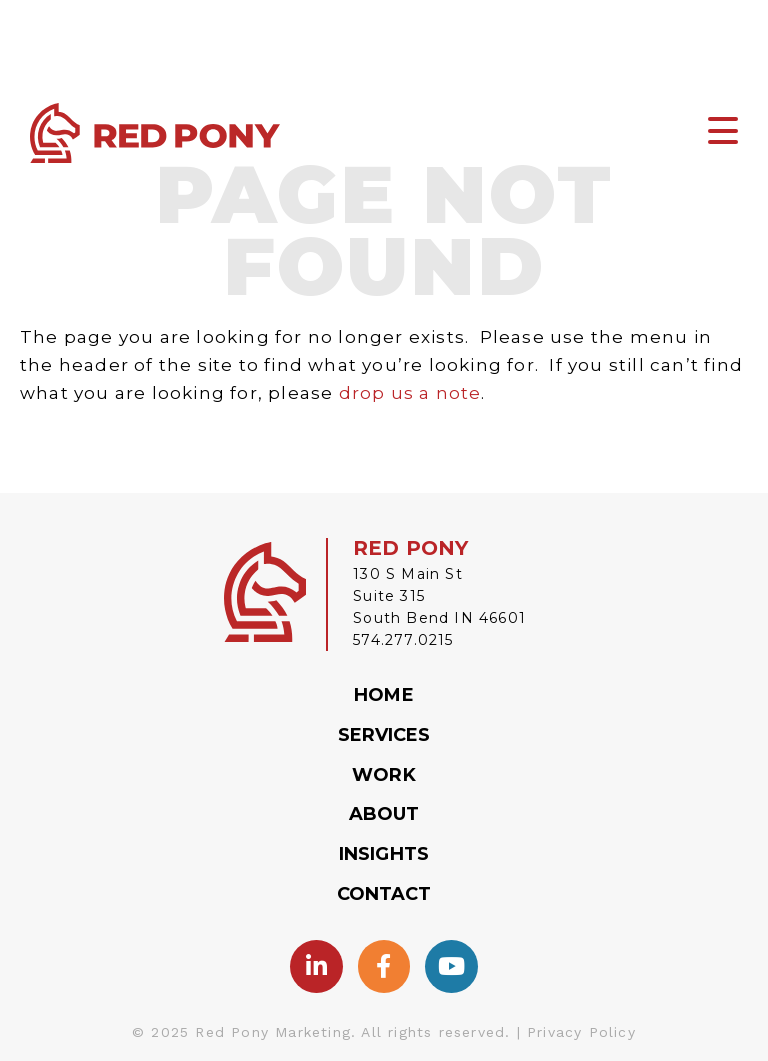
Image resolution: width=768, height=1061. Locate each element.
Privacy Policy (581, 1032)
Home (383, 695)
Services (384, 735)
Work (383, 775)
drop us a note (410, 393)
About (384, 814)
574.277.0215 (403, 640)
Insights (384, 854)
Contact (384, 894)
